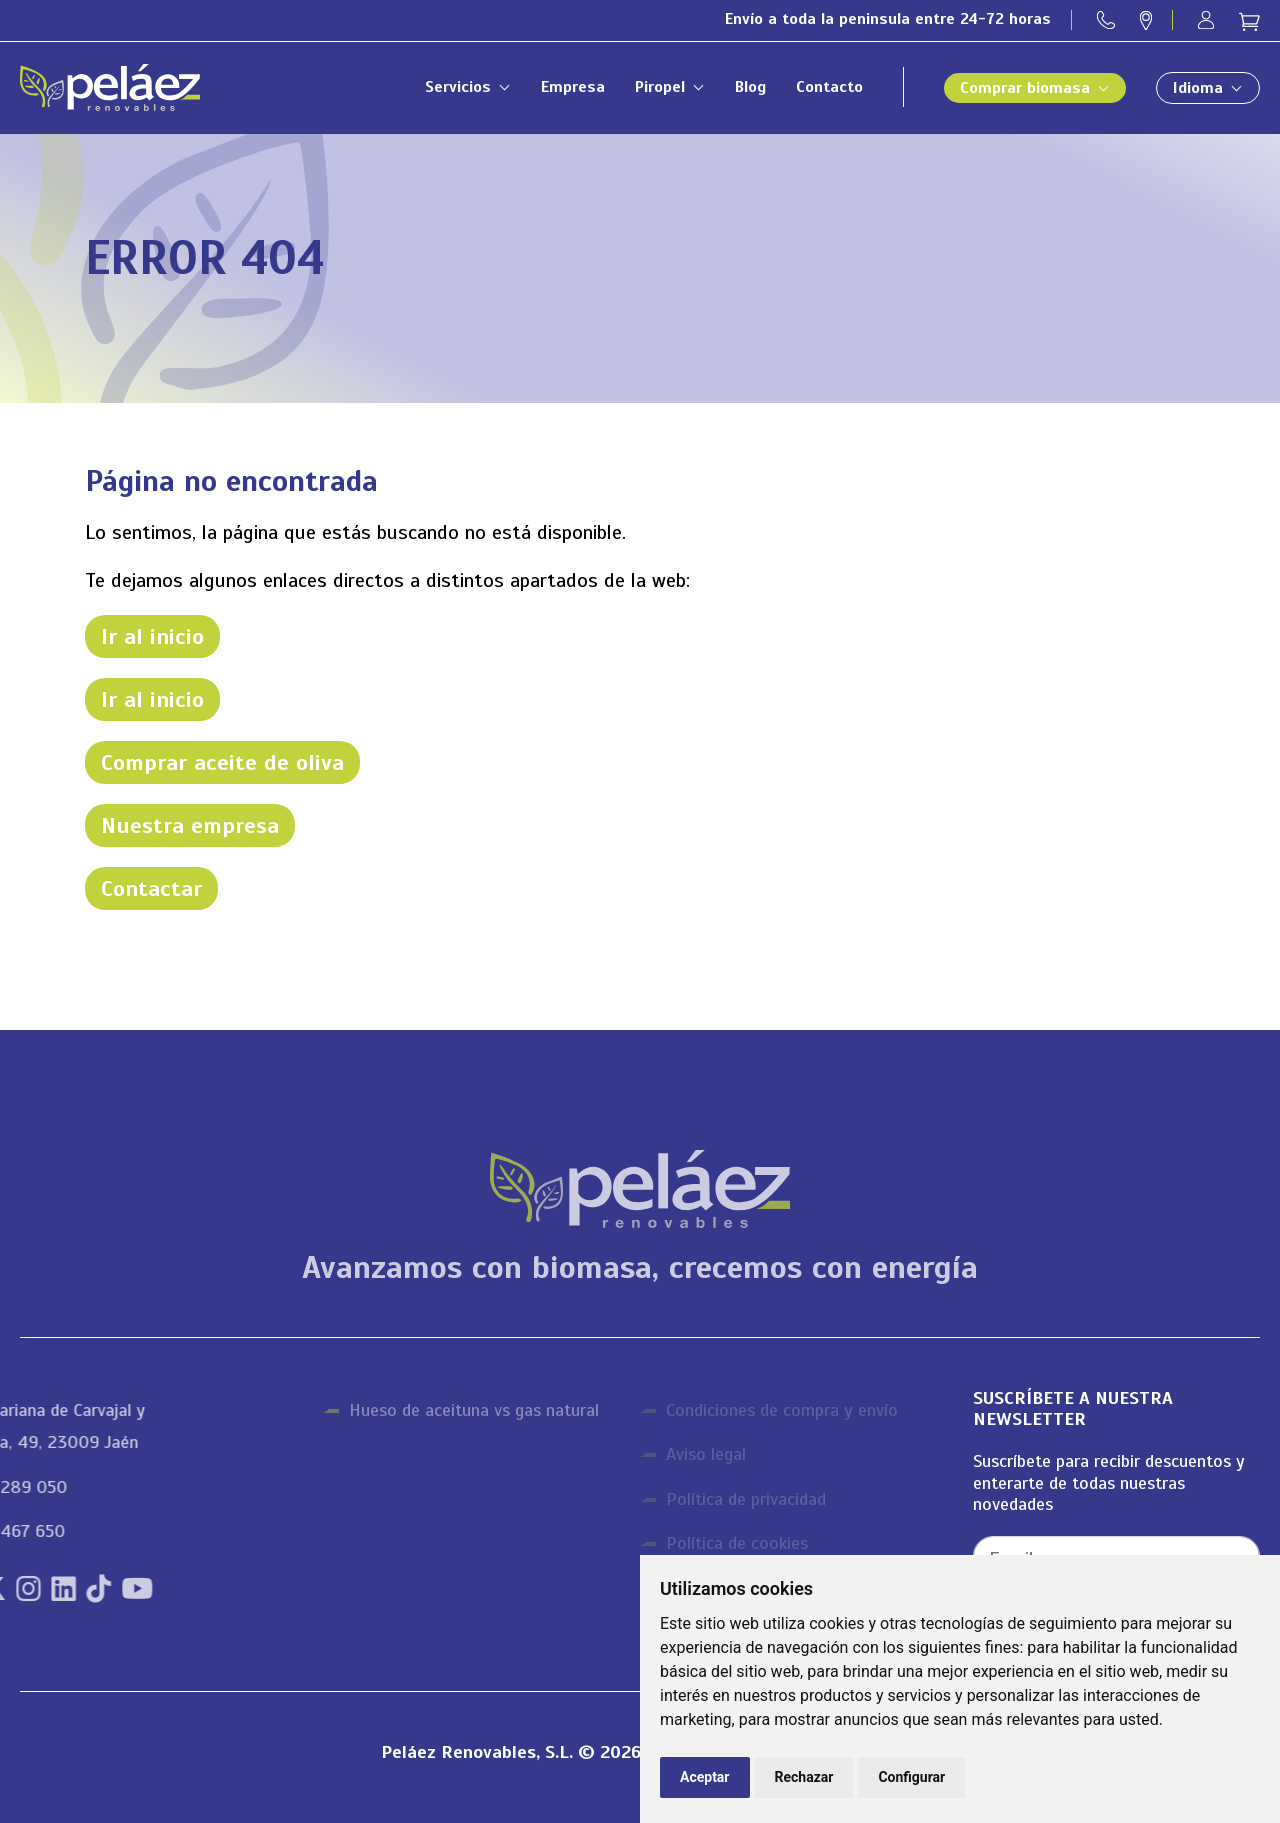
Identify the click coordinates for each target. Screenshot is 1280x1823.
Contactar (151, 888)
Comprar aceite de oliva (222, 762)
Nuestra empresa (190, 825)
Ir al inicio (152, 636)
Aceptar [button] (705, 1777)
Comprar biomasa (1025, 88)
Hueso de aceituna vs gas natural (474, 1410)
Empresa (573, 87)
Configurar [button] (911, 1777)
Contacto (829, 87)
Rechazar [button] (804, 1777)
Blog (750, 87)
